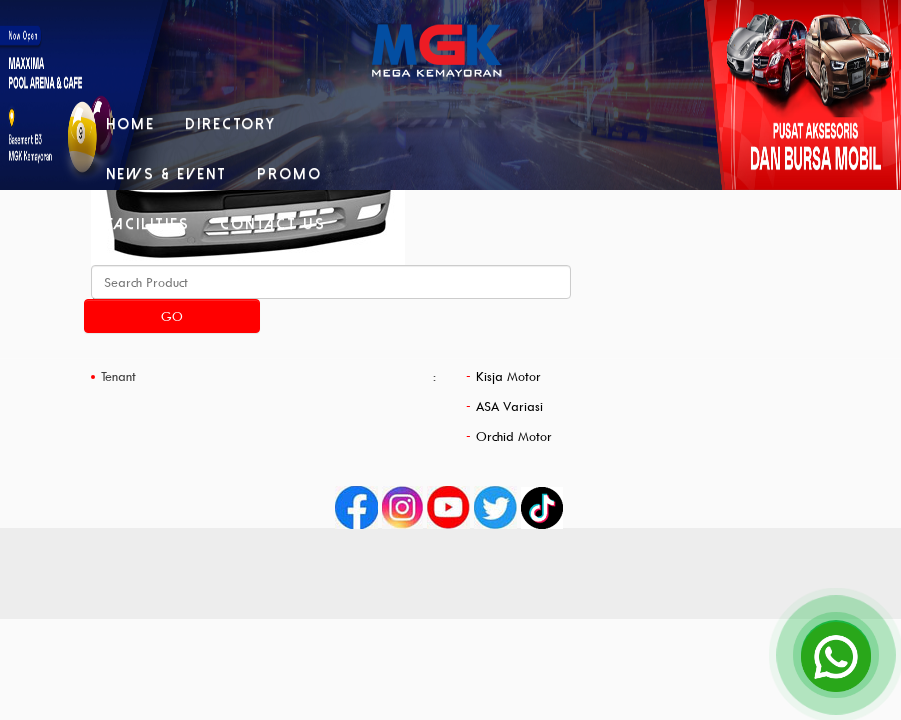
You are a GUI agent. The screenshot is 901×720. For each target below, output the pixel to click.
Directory (230, 124)
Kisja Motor (508, 376)
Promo (289, 174)
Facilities (148, 224)
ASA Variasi (509, 406)
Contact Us (273, 224)
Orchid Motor (514, 436)
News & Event (166, 174)
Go (172, 316)
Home (130, 124)
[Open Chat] (836, 655)
